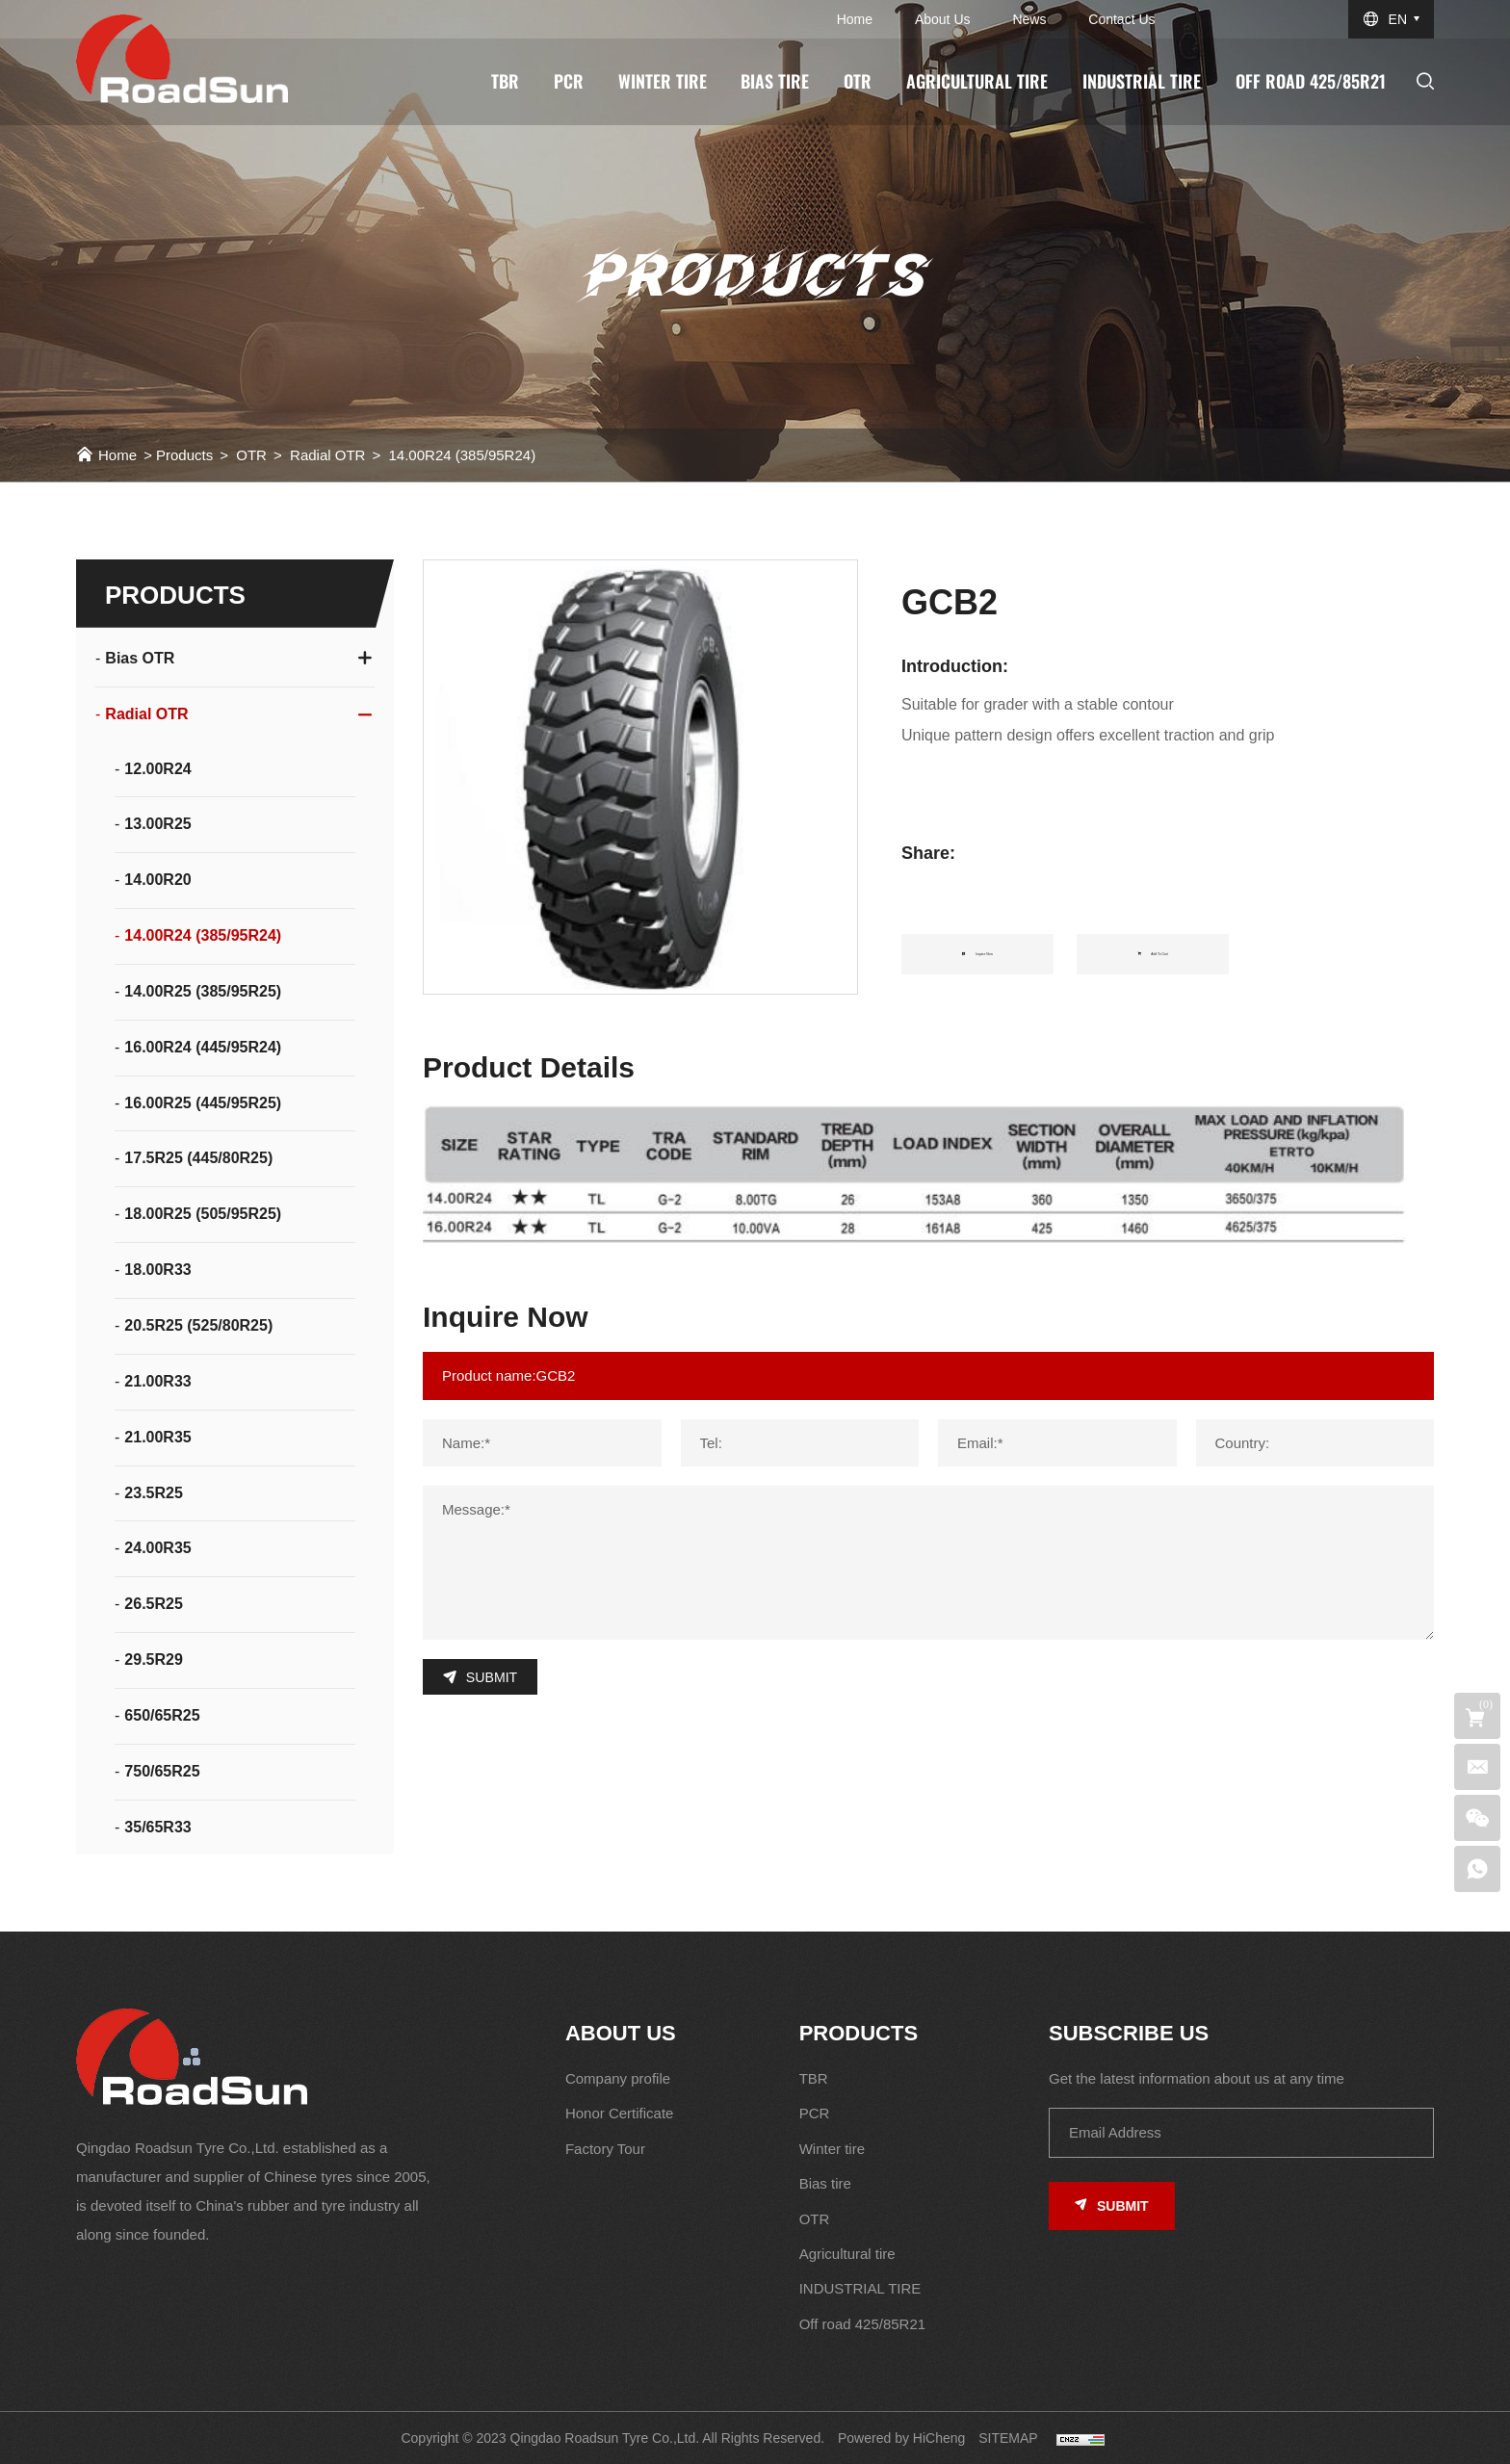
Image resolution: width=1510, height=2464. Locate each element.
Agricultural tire (977, 80)
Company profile (617, 2078)
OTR (858, 80)
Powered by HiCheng (901, 2438)
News (1029, 19)
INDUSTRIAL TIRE (1141, 80)
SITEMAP (1007, 2438)
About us (943, 19)
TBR (505, 80)
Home (854, 19)
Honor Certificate (619, 2113)
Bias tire (775, 80)
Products (184, 455)
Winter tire (662, 80)
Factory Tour (605, 2148)
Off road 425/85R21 (1311, 80)
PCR (569, 80)
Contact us (1121, 19)
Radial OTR (327, 455)
